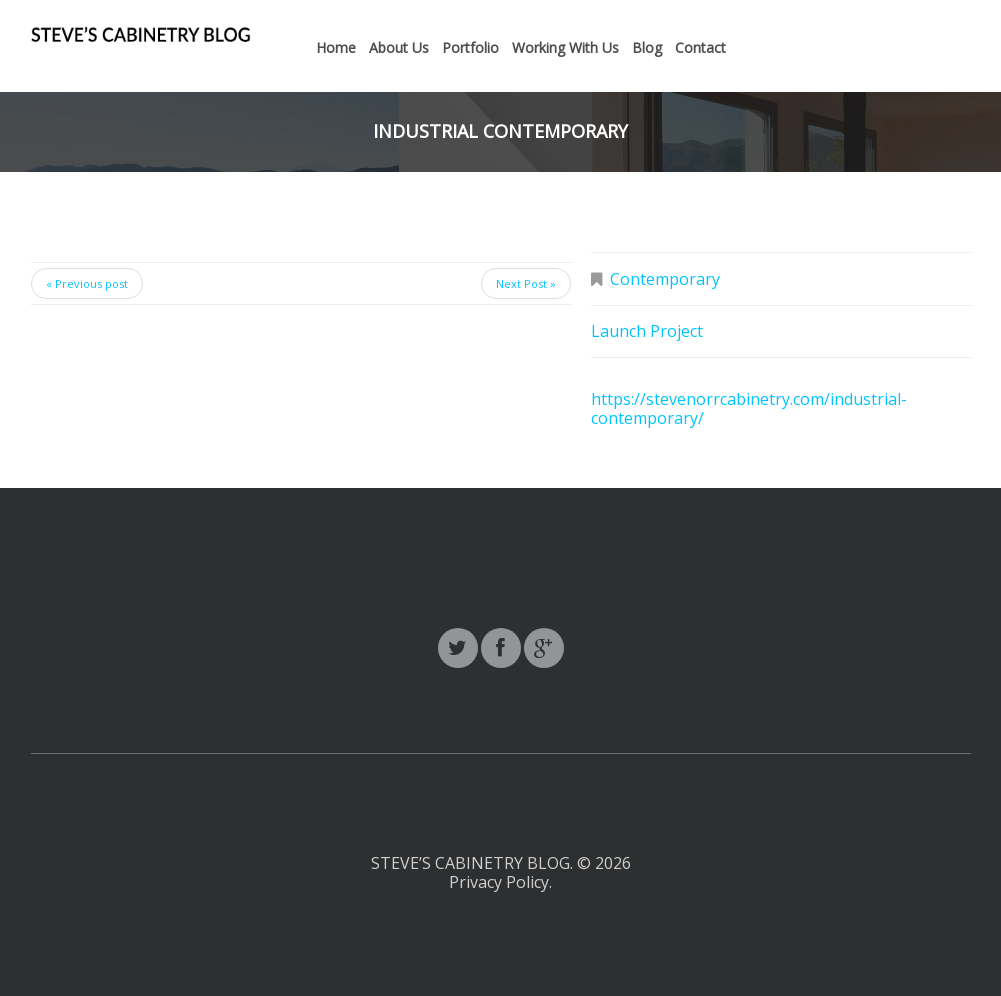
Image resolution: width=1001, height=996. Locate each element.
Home (336, 47)
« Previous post (87, 283)
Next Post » (526, 283)
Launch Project (647, 331)
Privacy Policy (499, 882)
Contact (700, 47)
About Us (399, 47)
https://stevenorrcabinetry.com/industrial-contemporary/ (749, 408)
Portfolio (470, 47)
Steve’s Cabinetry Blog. (474, 863)
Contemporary (665, 279)
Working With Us (565, 47)
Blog (647, 47)
